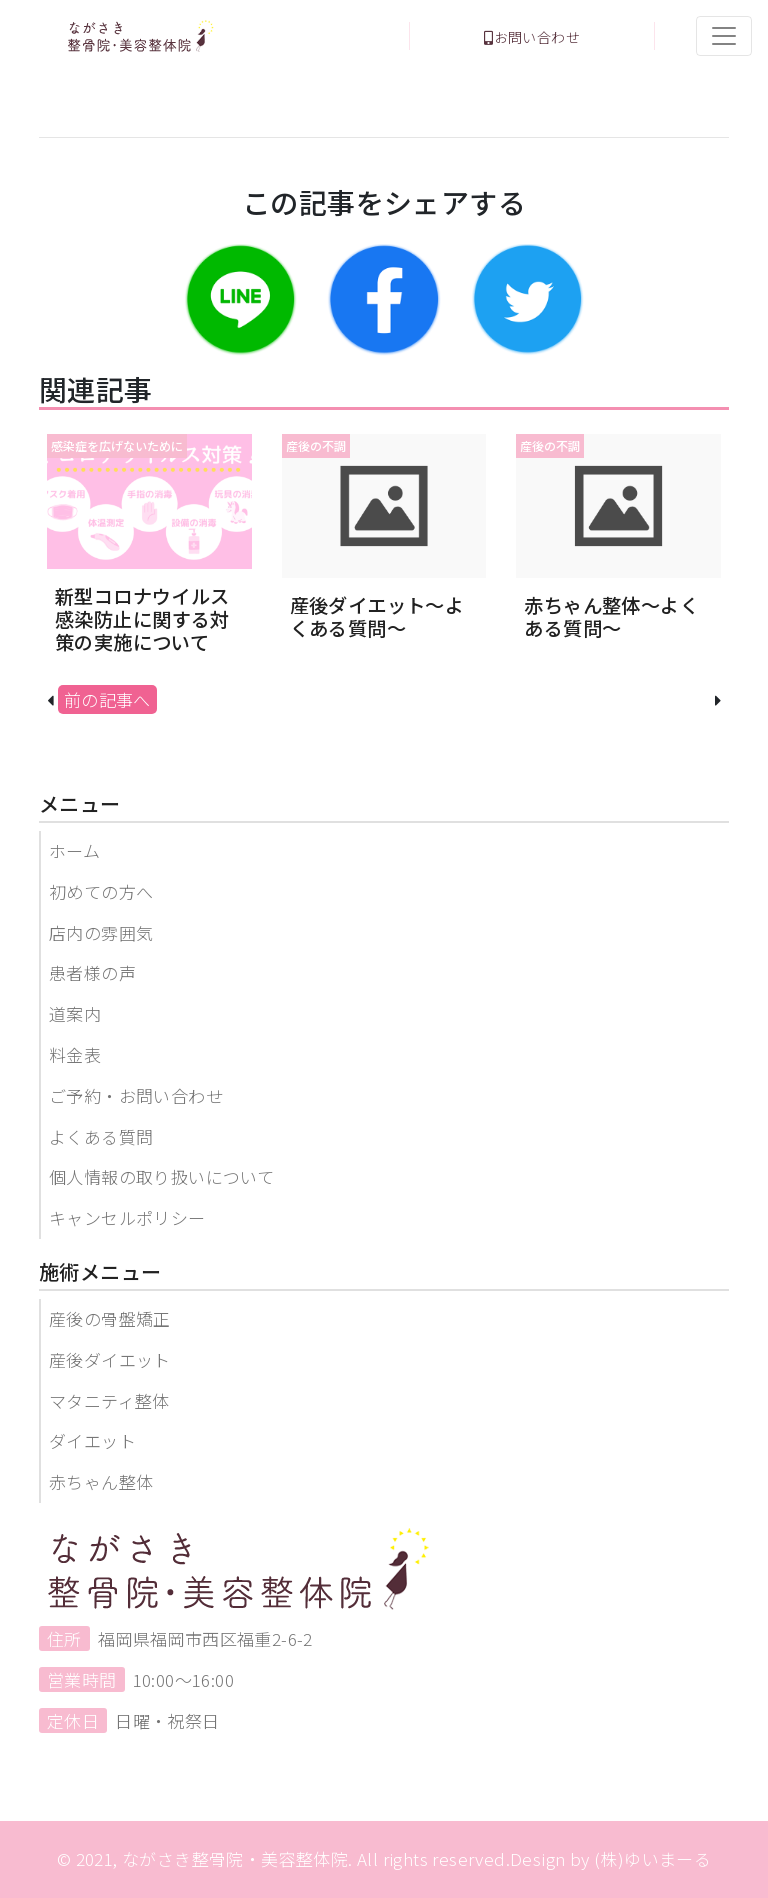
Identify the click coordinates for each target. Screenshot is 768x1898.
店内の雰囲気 (101, 932)
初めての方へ (101, 891)
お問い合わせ (532, 37)
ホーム (74, 850)
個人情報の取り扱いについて (161, 1176)
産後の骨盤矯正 (110, 1318)
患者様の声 (92, 972)
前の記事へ (107, 699)
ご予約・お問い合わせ (136, 1095)
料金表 (75, 1054)
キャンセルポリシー (127, 1217)
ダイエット (92, 1440)
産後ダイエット (110, 1359)
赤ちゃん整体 (101, 1481)
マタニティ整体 (109, 1400)
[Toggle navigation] (724, 36)
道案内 (75, 1013)
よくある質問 (101, 1136)
